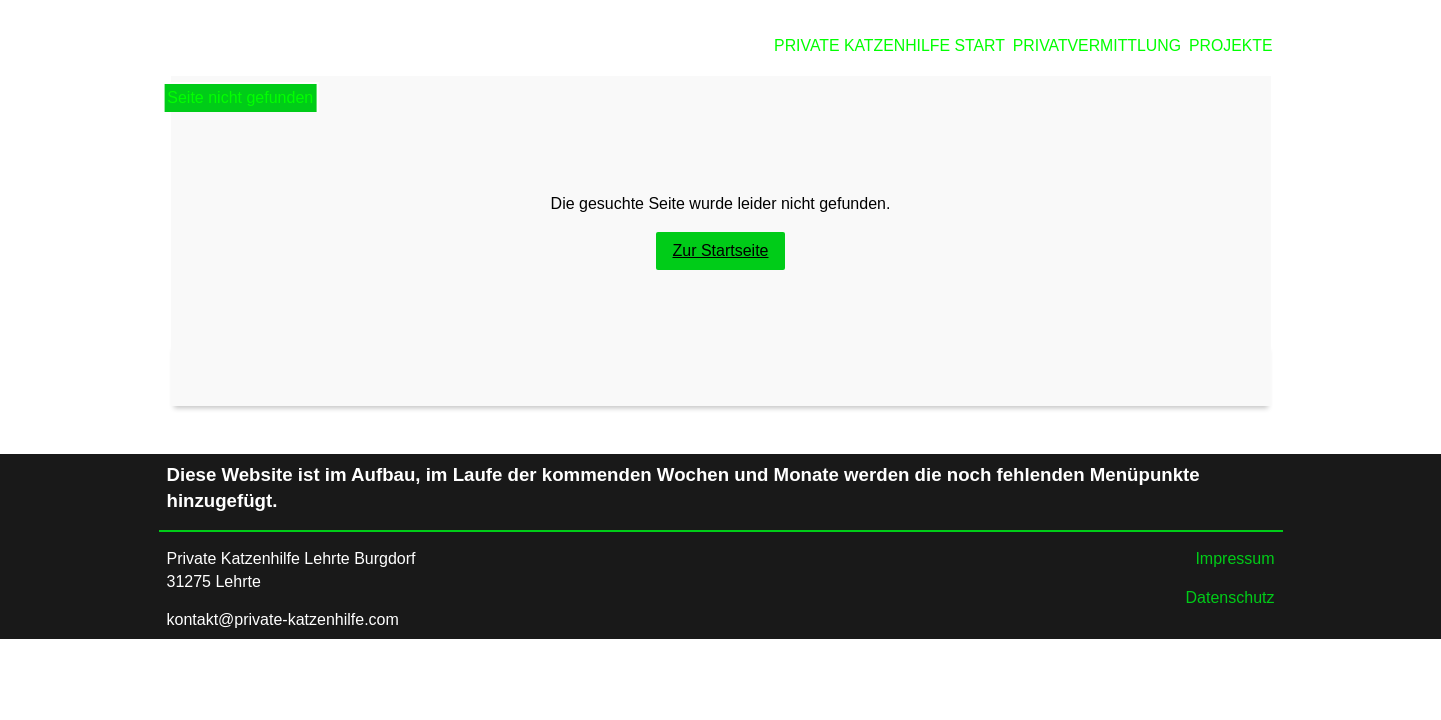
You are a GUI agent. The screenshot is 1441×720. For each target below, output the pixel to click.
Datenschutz (1230, 597)
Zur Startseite (720, 250)
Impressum (1234, 558)
